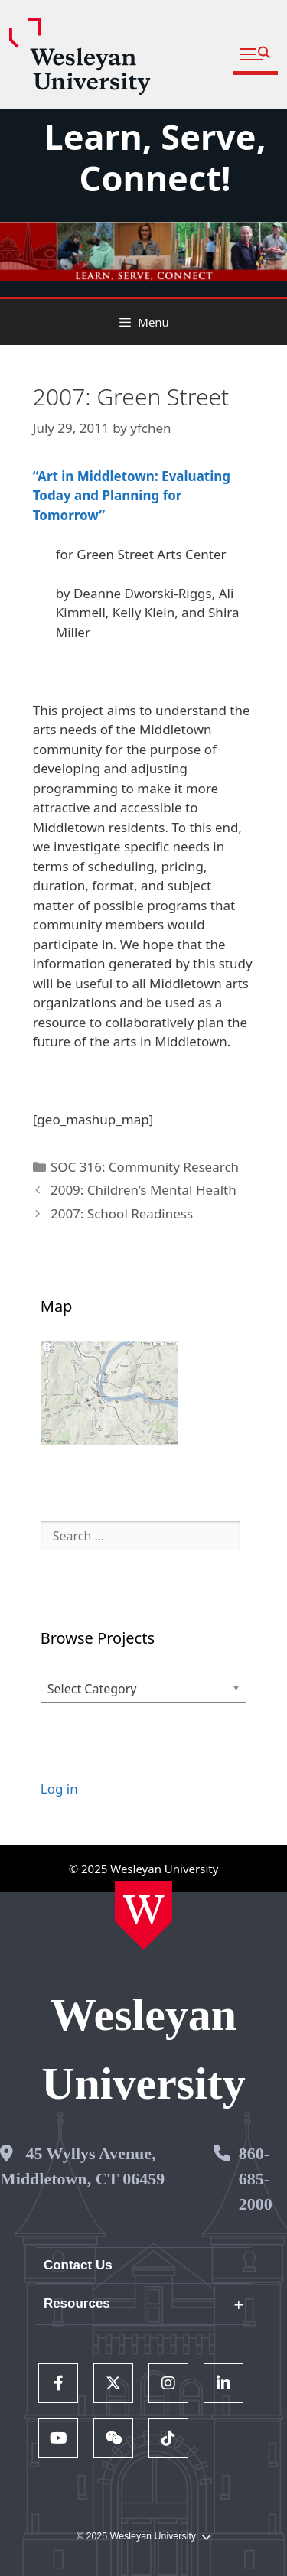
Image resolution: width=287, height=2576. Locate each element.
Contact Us (78, 2265)
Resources (77, 2303)
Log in (59, 1788)
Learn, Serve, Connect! (155, 157)
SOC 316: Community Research (145, 1167)
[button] (255, 54)
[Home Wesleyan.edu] (143, 1915)
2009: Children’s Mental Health (143, 1190)
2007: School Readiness (122, 1213)
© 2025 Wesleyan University (143, 2536)
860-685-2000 (255, 2178)
